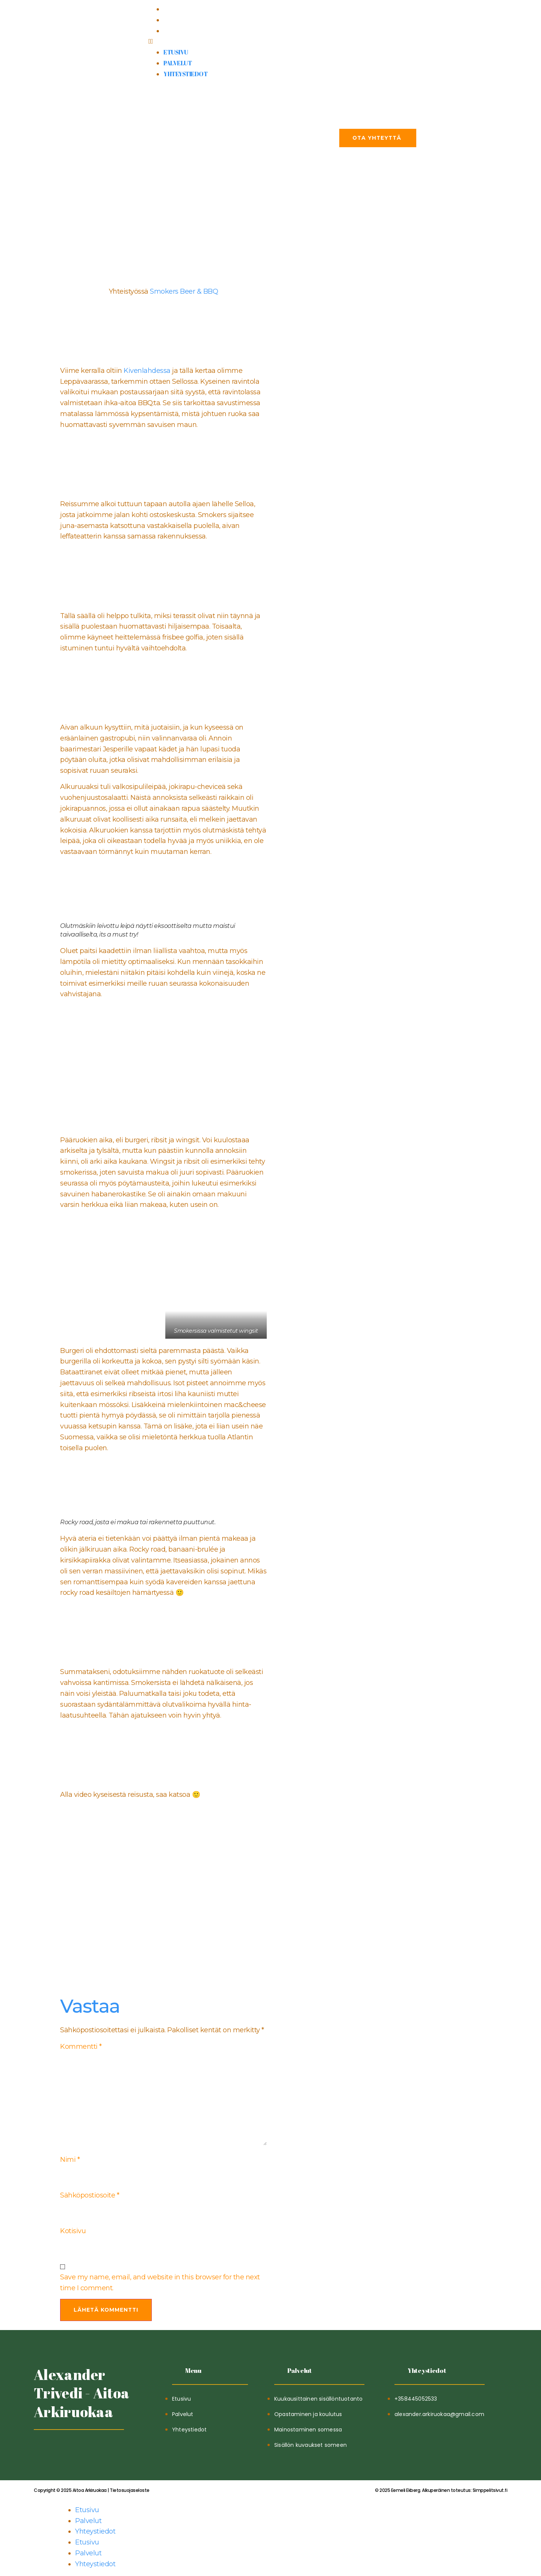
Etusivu (175, 9)
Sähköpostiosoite (89, 2197)
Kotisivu (73, 2233)
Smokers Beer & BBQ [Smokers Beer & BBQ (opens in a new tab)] (184, 291)
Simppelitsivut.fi (441, 2493)
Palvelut (177, 20)
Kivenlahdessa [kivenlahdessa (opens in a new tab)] (147, 370)
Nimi (70, 2161)
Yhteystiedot (185, 31)
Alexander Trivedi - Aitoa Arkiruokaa (82, 2396)
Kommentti (81, 2046)
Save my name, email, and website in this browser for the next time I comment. (160, 2285)
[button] (270, 41)
